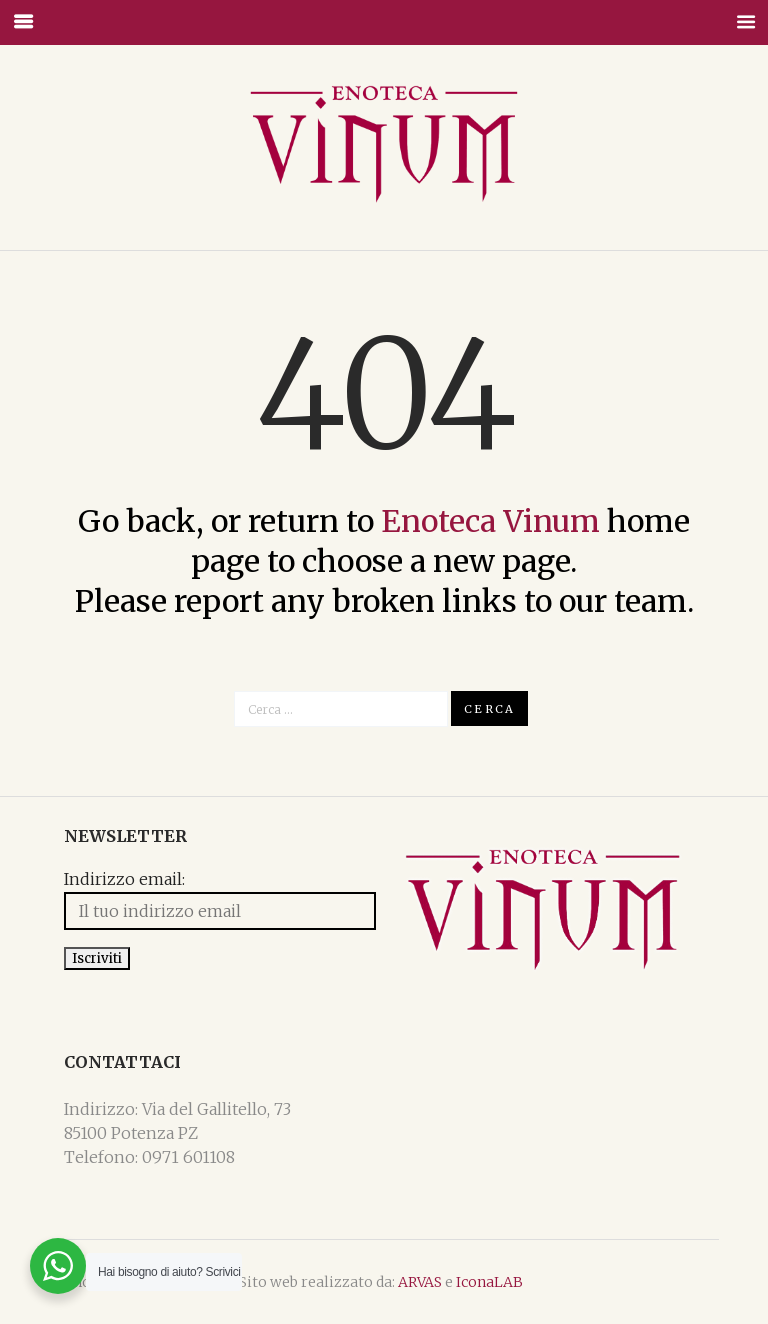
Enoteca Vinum (490, 521)
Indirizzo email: (124, 880)
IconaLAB (489, 1282)
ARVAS (420, 1282)
